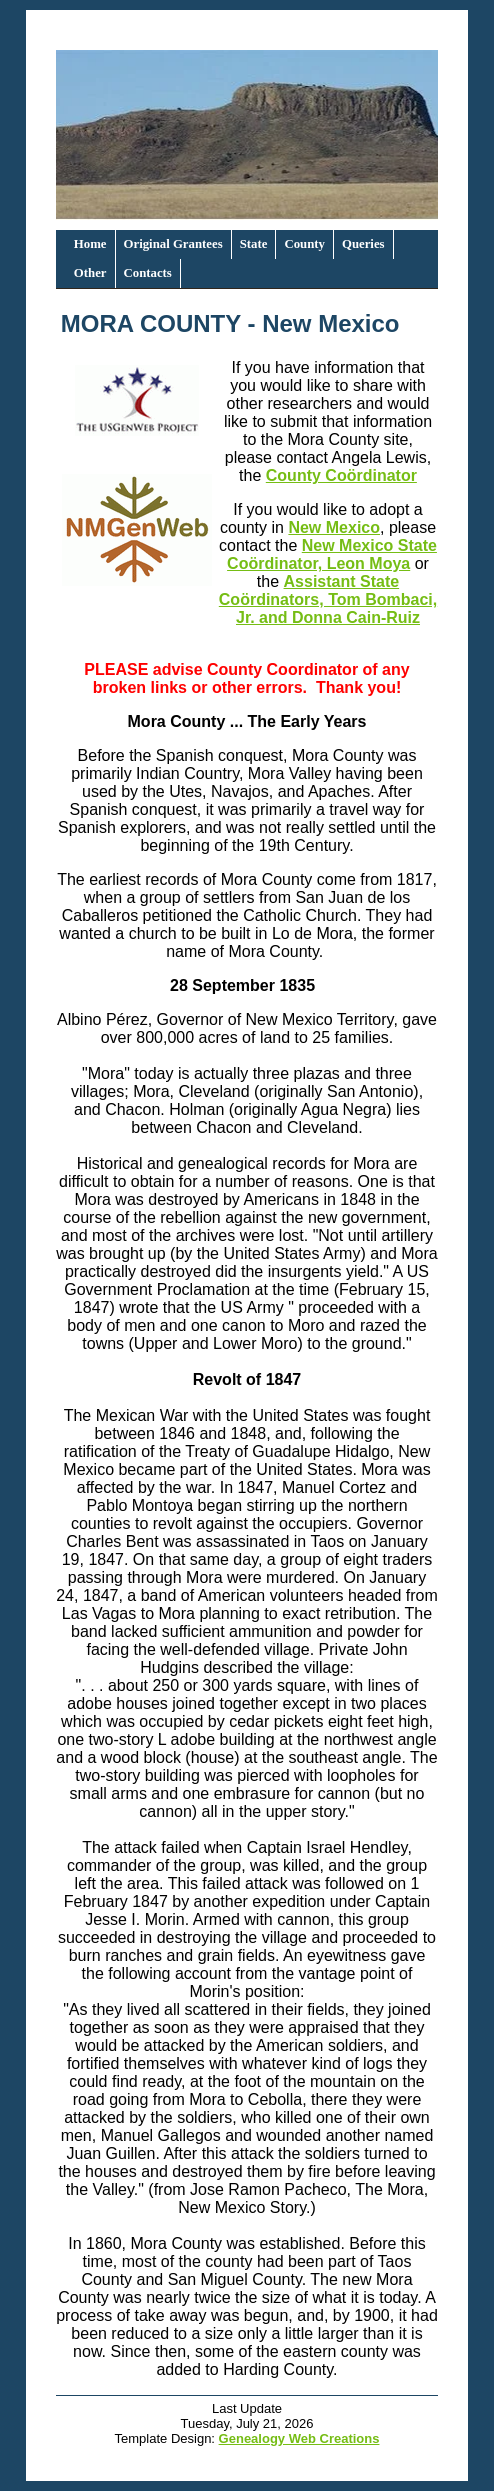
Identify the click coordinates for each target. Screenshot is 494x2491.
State (254, 244)
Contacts (148, 273)
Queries (363, 244)
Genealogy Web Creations (299, 2438)
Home (90, 244)
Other (90, 273)
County (304, 244)
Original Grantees (173, 244)
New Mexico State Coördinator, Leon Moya (332, 554)
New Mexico (334, 527)
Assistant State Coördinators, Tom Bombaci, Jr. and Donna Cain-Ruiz (328, 599)
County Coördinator (341, 475)
